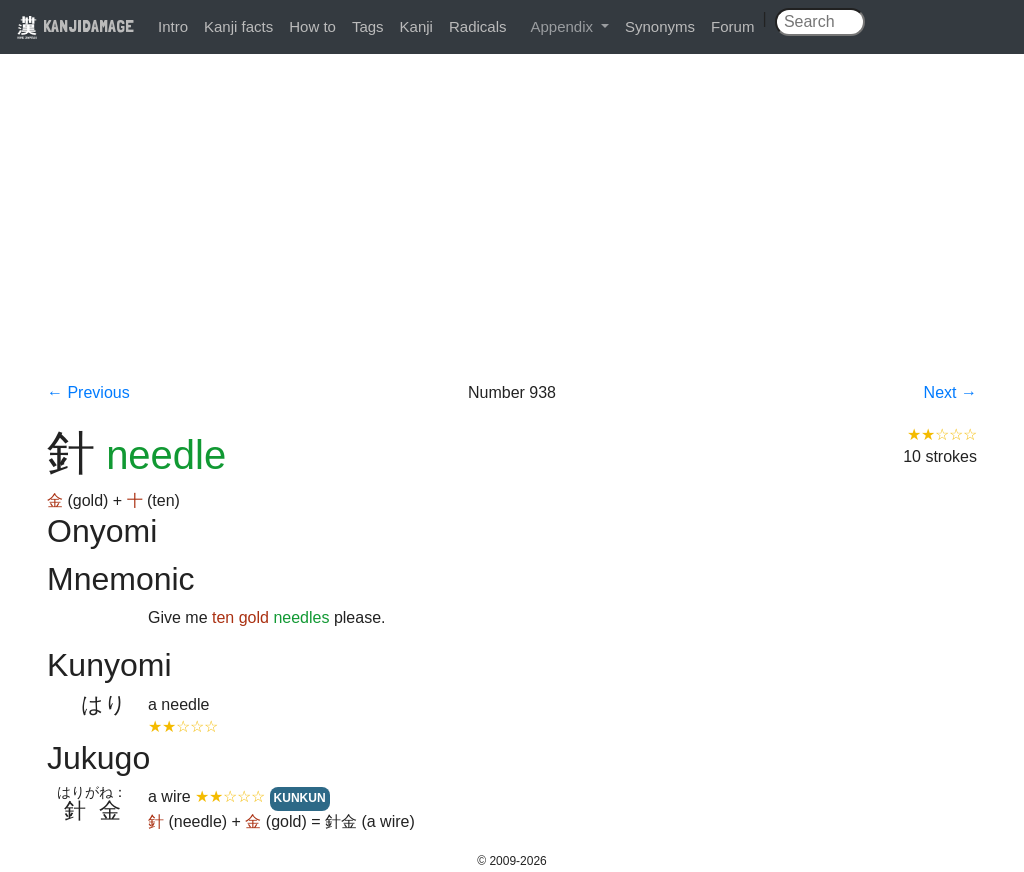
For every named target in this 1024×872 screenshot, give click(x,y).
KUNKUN (300, 798)
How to (312, 26)
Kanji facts (238, 26)
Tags (368, 26)
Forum (732, 26)
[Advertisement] (512, 232)
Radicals (478, 26)
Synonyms (660, 26)
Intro (173, 26)
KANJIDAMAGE (75, 25)
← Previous (88, 392)
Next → (950, 392)
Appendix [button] (563, 26)
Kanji (416, 26)
